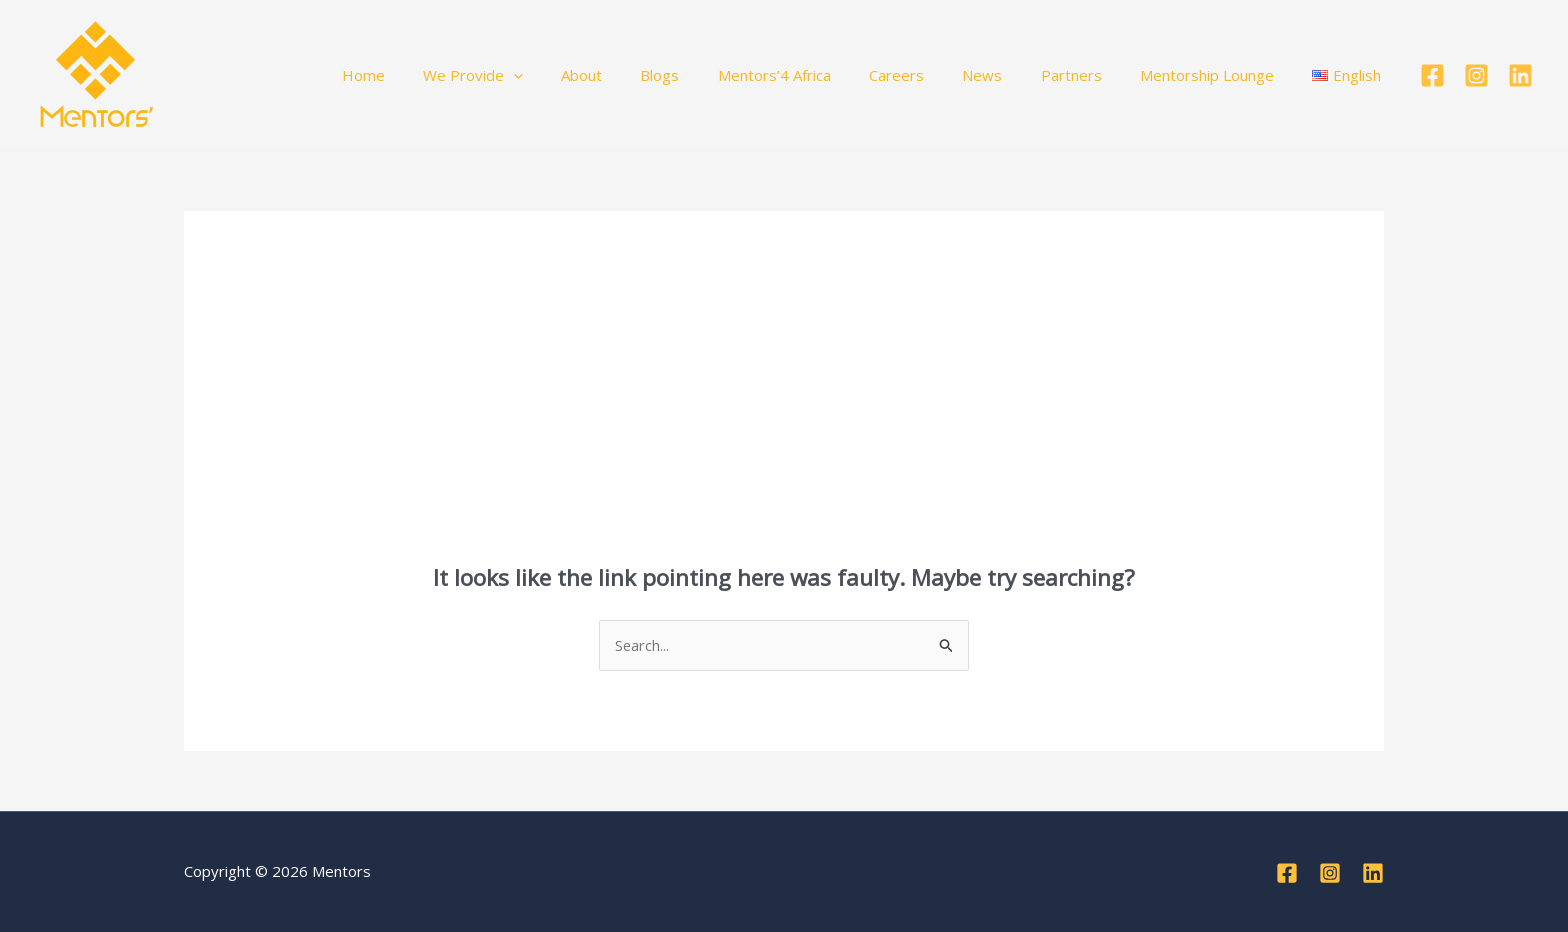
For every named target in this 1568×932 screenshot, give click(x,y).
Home (442, 75)
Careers (934, 75)
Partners (1092, 75)
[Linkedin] (1520, 75)
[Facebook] (1432, 75)
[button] (584, 75)
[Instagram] (1476, 75)
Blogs (714, 75)
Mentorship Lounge (1220, 75)
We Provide (544, 75)
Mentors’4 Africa (820, 75)
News (1012, 75)
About (644, 75)
